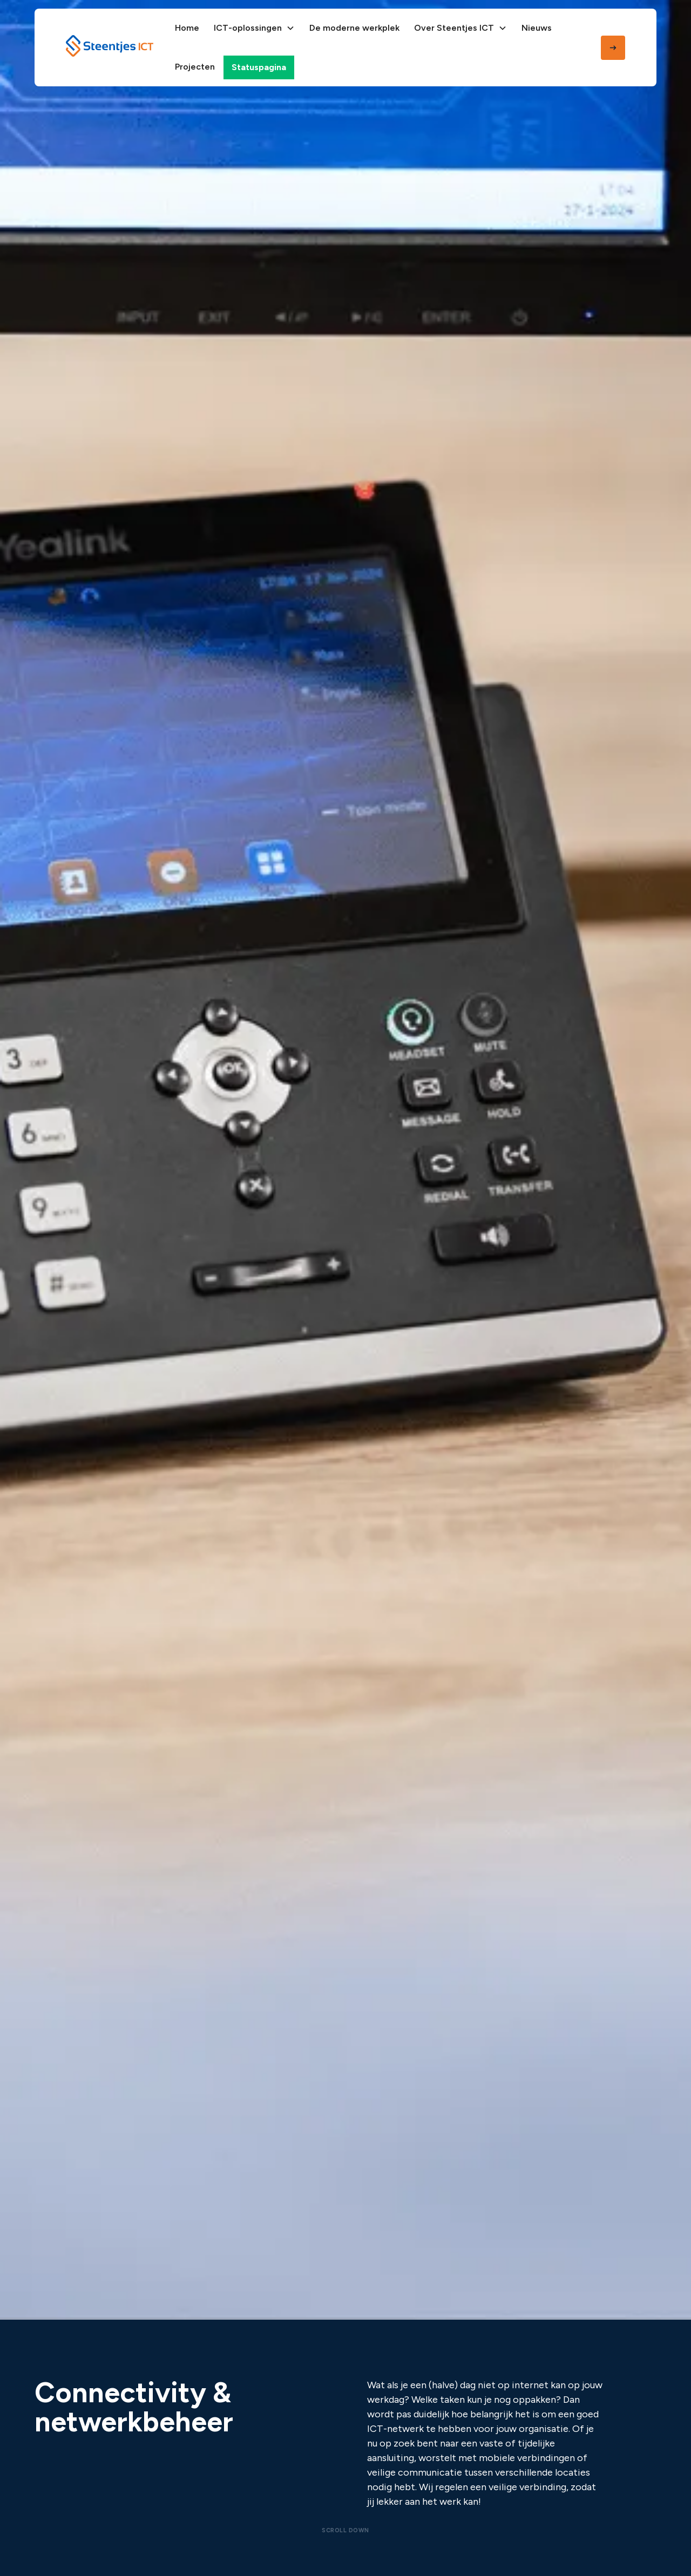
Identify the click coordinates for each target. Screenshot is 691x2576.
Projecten (195, 67)
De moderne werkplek (354, 28)
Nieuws (536, 28)
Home (187, 28)
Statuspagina (259, 67)
